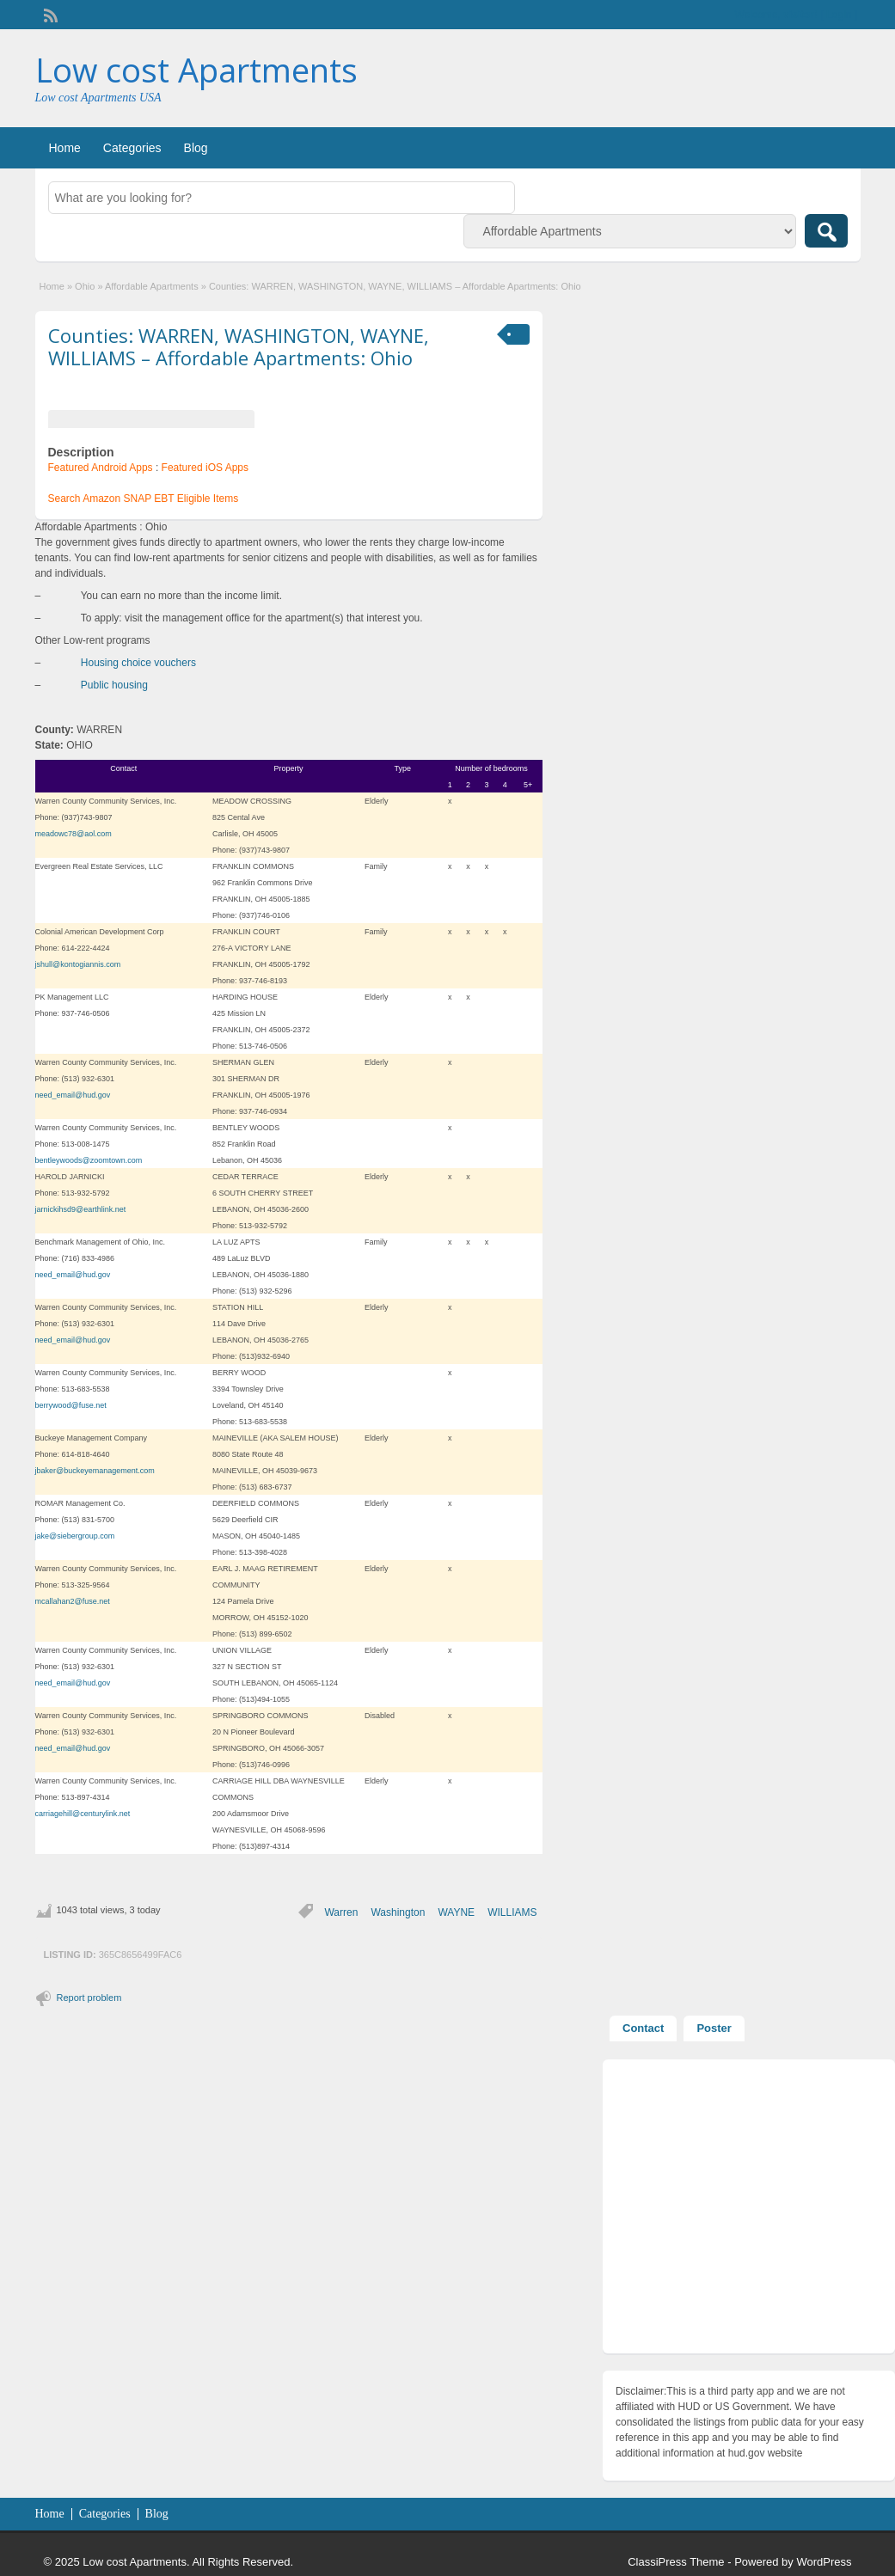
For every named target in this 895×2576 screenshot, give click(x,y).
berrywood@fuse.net (71, 1405)
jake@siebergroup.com (75, 1536)
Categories (132, 148)
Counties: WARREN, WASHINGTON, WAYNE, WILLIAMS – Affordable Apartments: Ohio (238, 346)
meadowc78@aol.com (73, 833)
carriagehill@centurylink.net (83, 1813)
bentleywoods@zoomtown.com (89, 1160)
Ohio (85, 286)
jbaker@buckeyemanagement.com (95, 1470)
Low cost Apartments (196, 69)
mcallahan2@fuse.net (72, 1601)
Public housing (114, 685)
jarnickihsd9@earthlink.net (80, 1209)
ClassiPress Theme (676, 2561)
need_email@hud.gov (73, 1095)
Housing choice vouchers (138, 663)
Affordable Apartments (152, 286)
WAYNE (456, 1912)
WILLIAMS (511, 1912)
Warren (341, 1912)
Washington (398, 1912)
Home (65, 148)
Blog (196, 148)
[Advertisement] (749, 2210)
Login (838, 15)
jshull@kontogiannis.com (78, 964)
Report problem (89, 1997)
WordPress (823, 2561)
